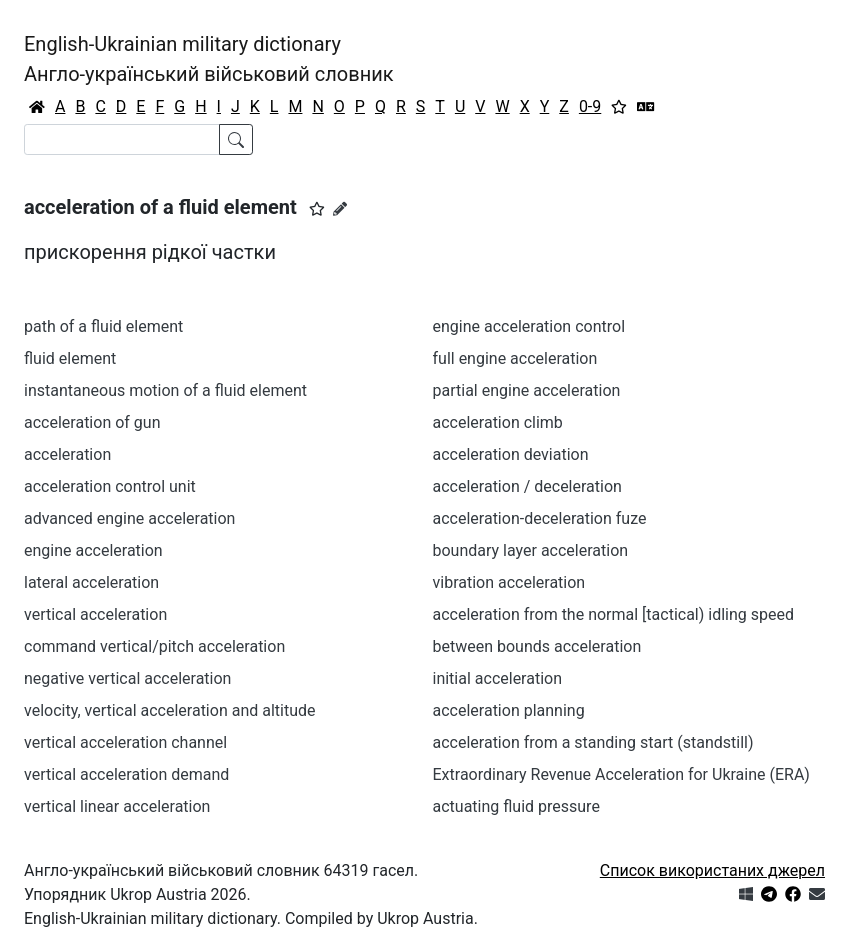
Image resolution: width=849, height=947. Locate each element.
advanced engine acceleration (129, 518)
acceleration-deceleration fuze (540, 518)
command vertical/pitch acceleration (154, 646)
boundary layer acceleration (531, 550)
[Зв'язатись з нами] (817, 894)
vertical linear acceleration (117, 806)
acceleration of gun (92, 422)
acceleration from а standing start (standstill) (593, 742)
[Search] (122, 139)
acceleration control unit (110, 486)
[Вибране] (619, 107)
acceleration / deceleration (527, 486)
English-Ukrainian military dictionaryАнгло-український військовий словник (209, 59)
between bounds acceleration (537, 646)
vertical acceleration (95, 614)
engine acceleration (93, 550)
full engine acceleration (515, 358)
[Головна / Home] (37, 107)
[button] (317, 209)
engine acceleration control (529, 326)
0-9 (590, 106)
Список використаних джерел (712, 870)
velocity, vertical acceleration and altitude (170, 710)
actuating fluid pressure (516, 806)
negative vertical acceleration (127, 678)
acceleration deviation (511, 454)
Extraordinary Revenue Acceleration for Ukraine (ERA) (621, 774)
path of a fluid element (103, 326)
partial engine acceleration (527, 390)
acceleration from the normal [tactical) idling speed (614, 614)
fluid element (70, 358)
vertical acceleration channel (125, 742)
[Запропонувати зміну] (340, 209)
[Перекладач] (646, 107)
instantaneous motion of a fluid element (165, 390)
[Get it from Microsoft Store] (746, 894)
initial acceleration (498, 678)
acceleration (67, 454)
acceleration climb (498, 422)
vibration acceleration (509, 582)
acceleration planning (509, 710)
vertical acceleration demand (126, 774)
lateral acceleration (91, 582)
